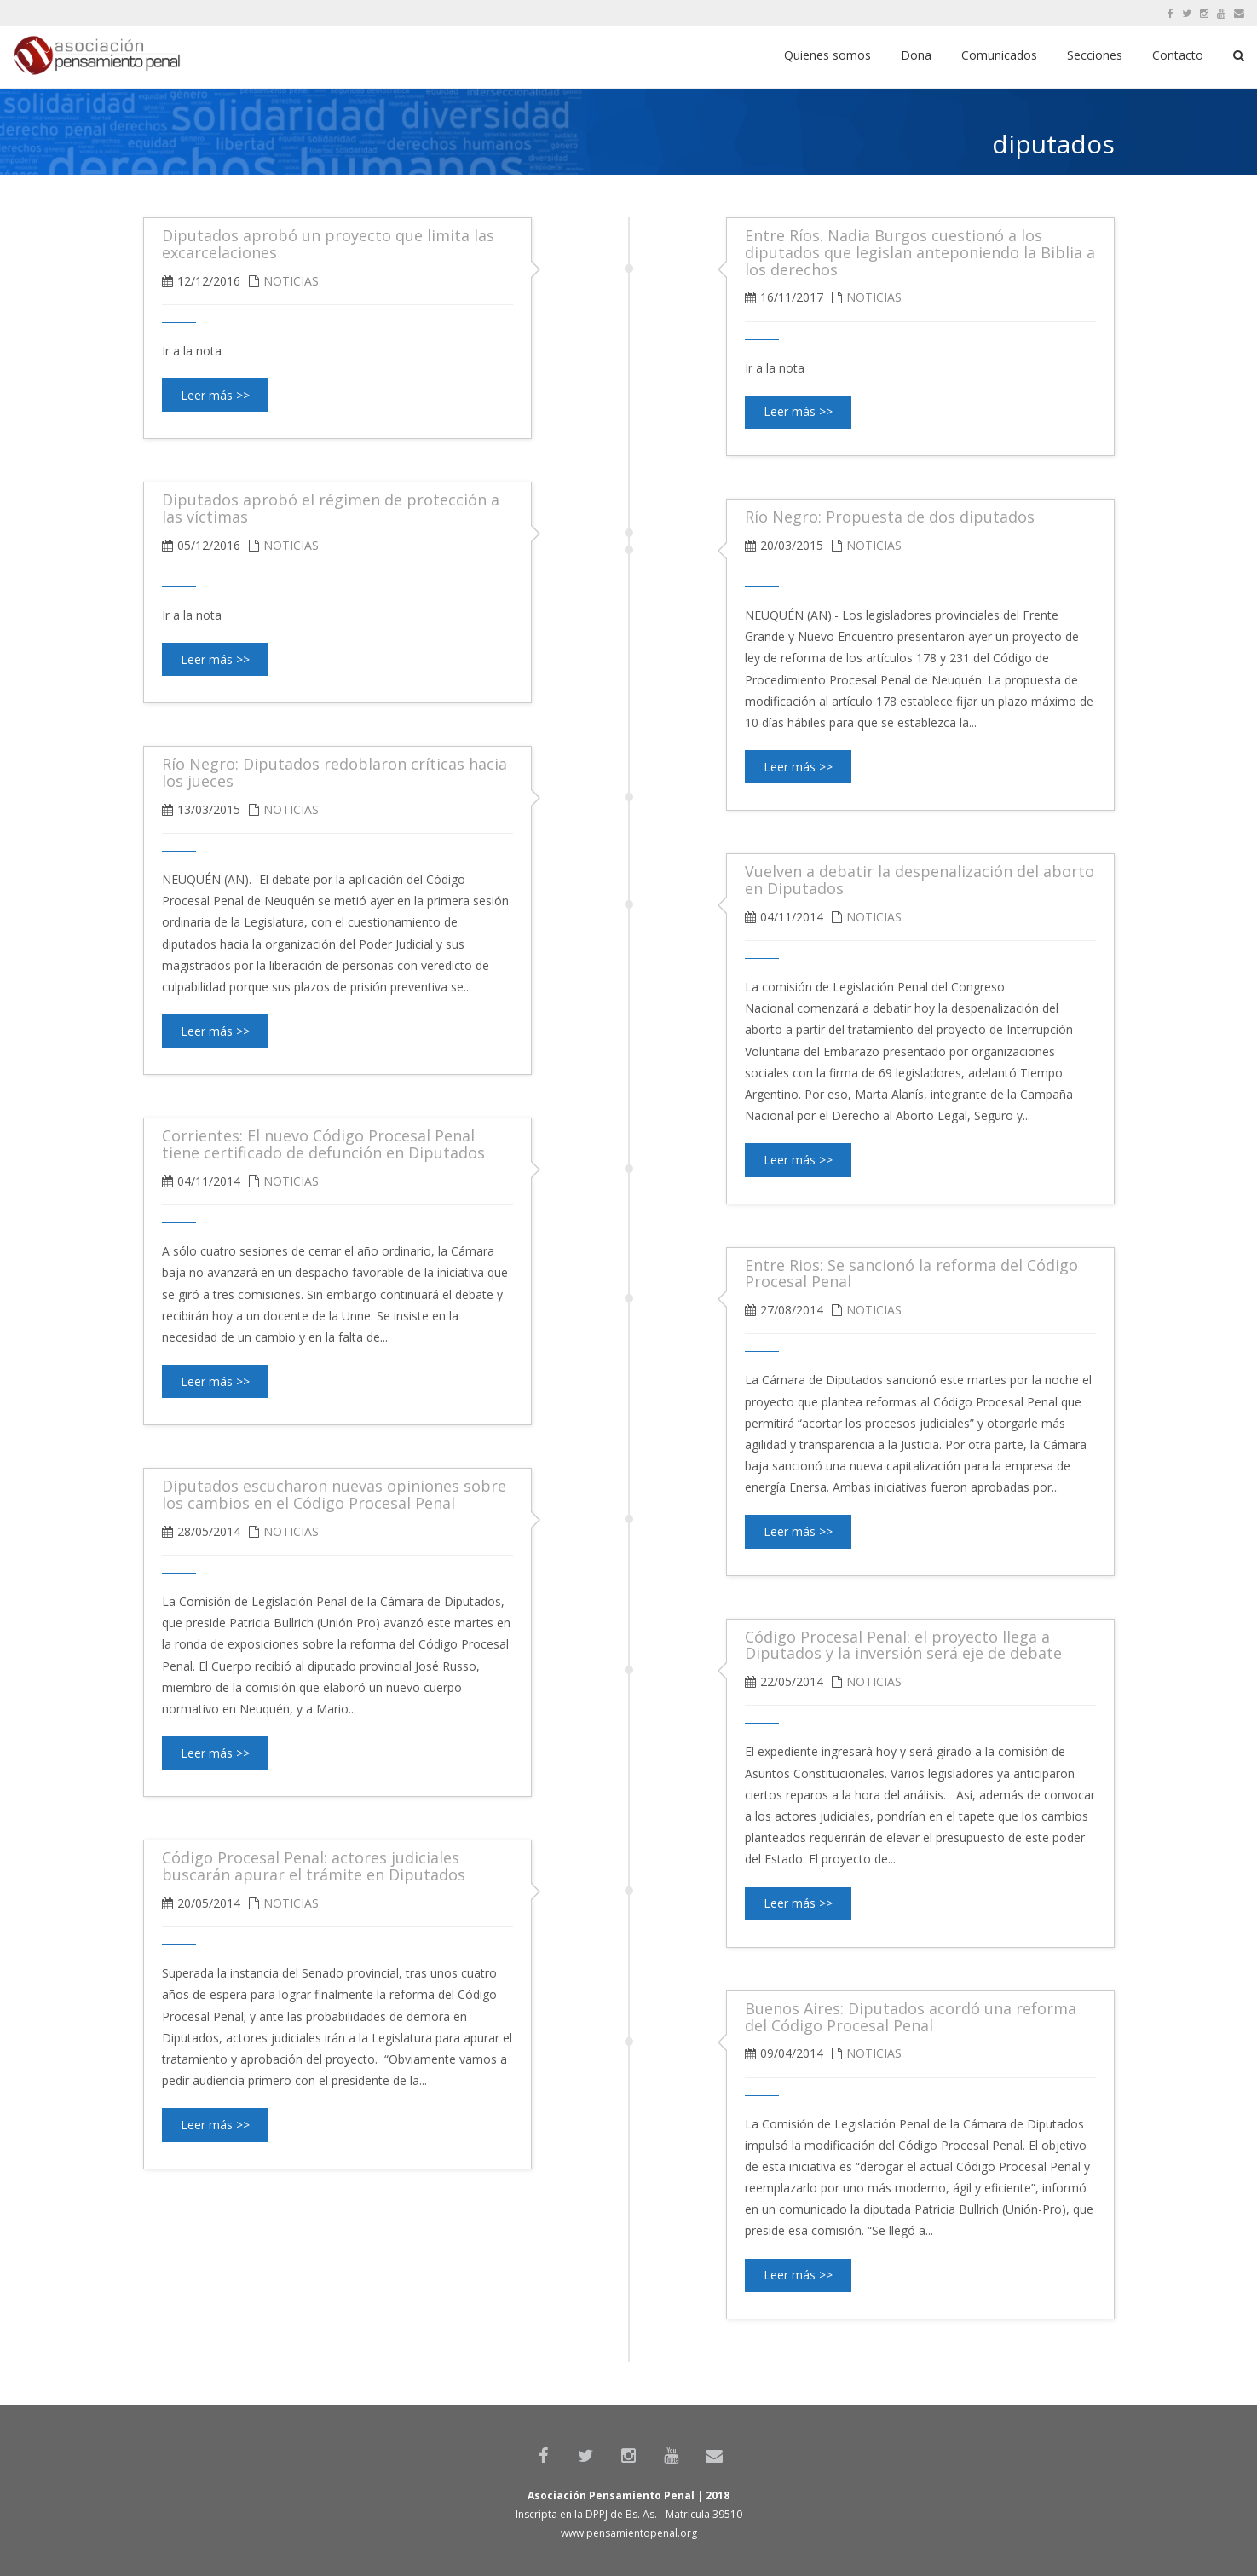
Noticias (874, 297)
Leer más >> (798, 411)
